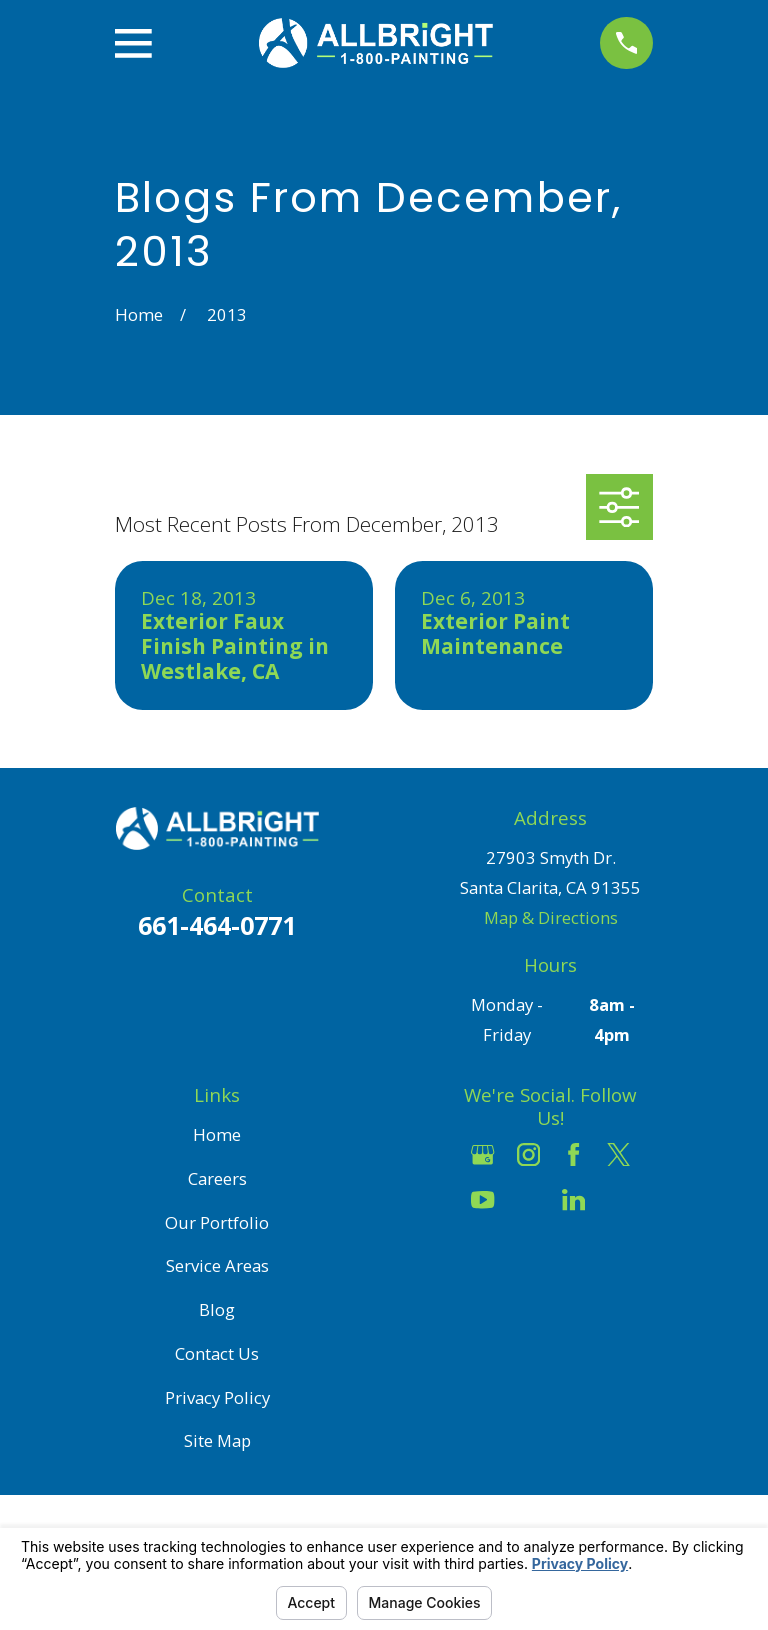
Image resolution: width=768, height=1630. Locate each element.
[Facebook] (573, 1154)
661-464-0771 (217, 925)
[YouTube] (482, 1199)
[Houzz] (528, 1199)
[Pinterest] (618, 1199)
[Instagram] (528, 1154)
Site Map (217, 1440)
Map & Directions (551, 917)
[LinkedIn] (573, 1199)
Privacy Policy (217, 1397)
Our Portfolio (217, 1222)
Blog (217, 1309)
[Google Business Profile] (482, 1154)
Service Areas (217, 1265)
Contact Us (217, 1353)
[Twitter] (618, 1154)
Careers (217, 1178)
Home (217, 1134)
